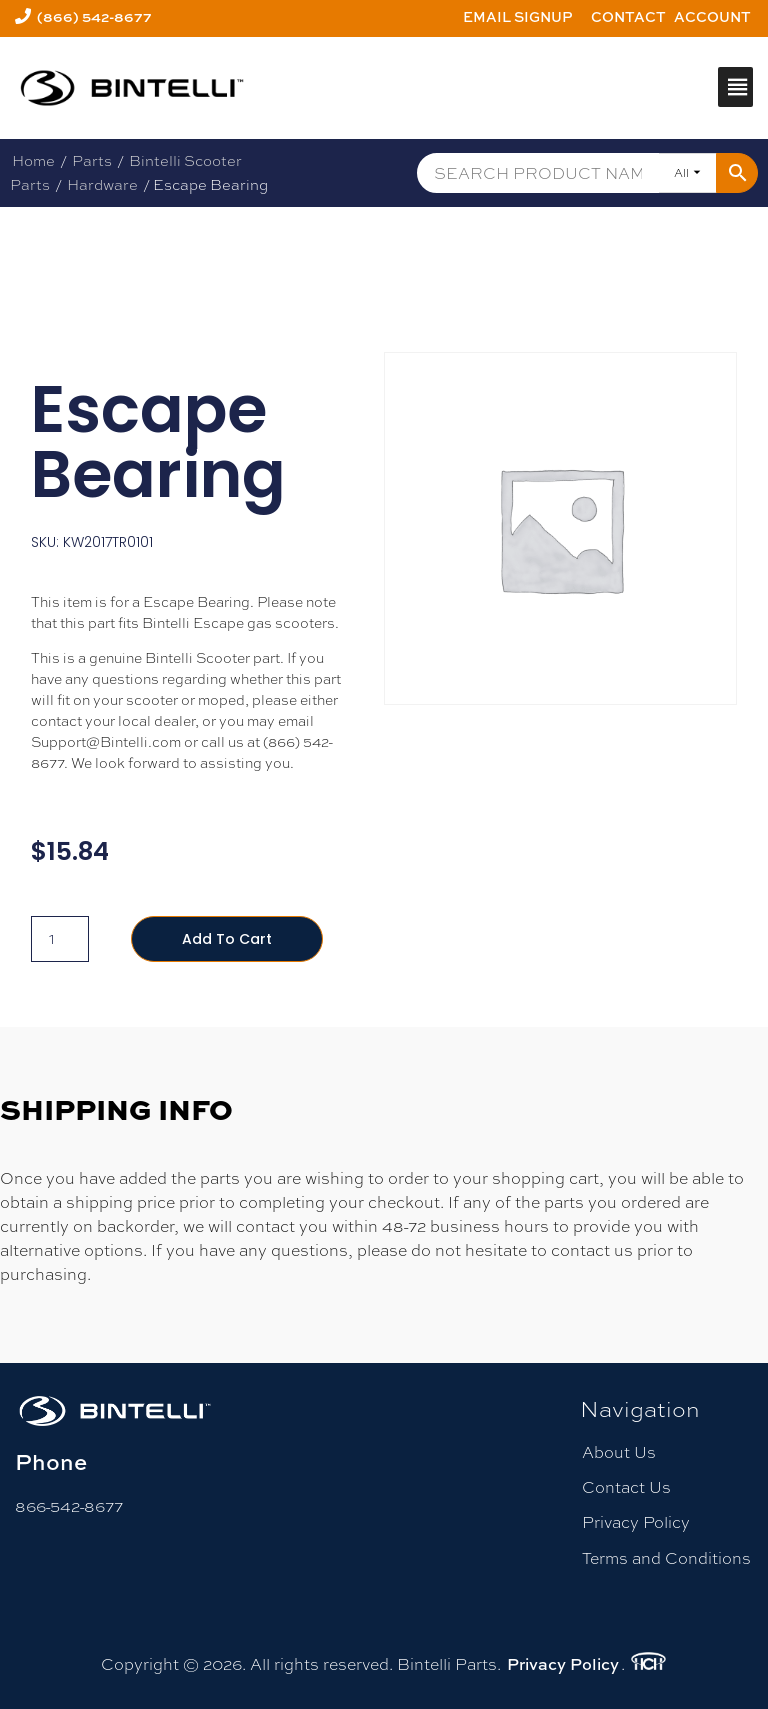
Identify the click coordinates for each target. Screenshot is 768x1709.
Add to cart (227, 939)
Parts (92, 160)
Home (33, 160)
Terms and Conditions (666, 1558)
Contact (628, 16)
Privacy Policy (636, 1522)
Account (712, 16)
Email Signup (518, 16)
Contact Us (626, 1487)
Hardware (102, 184)
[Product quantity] (60, 939)
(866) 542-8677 (94, 16)
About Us (619, 1452)
